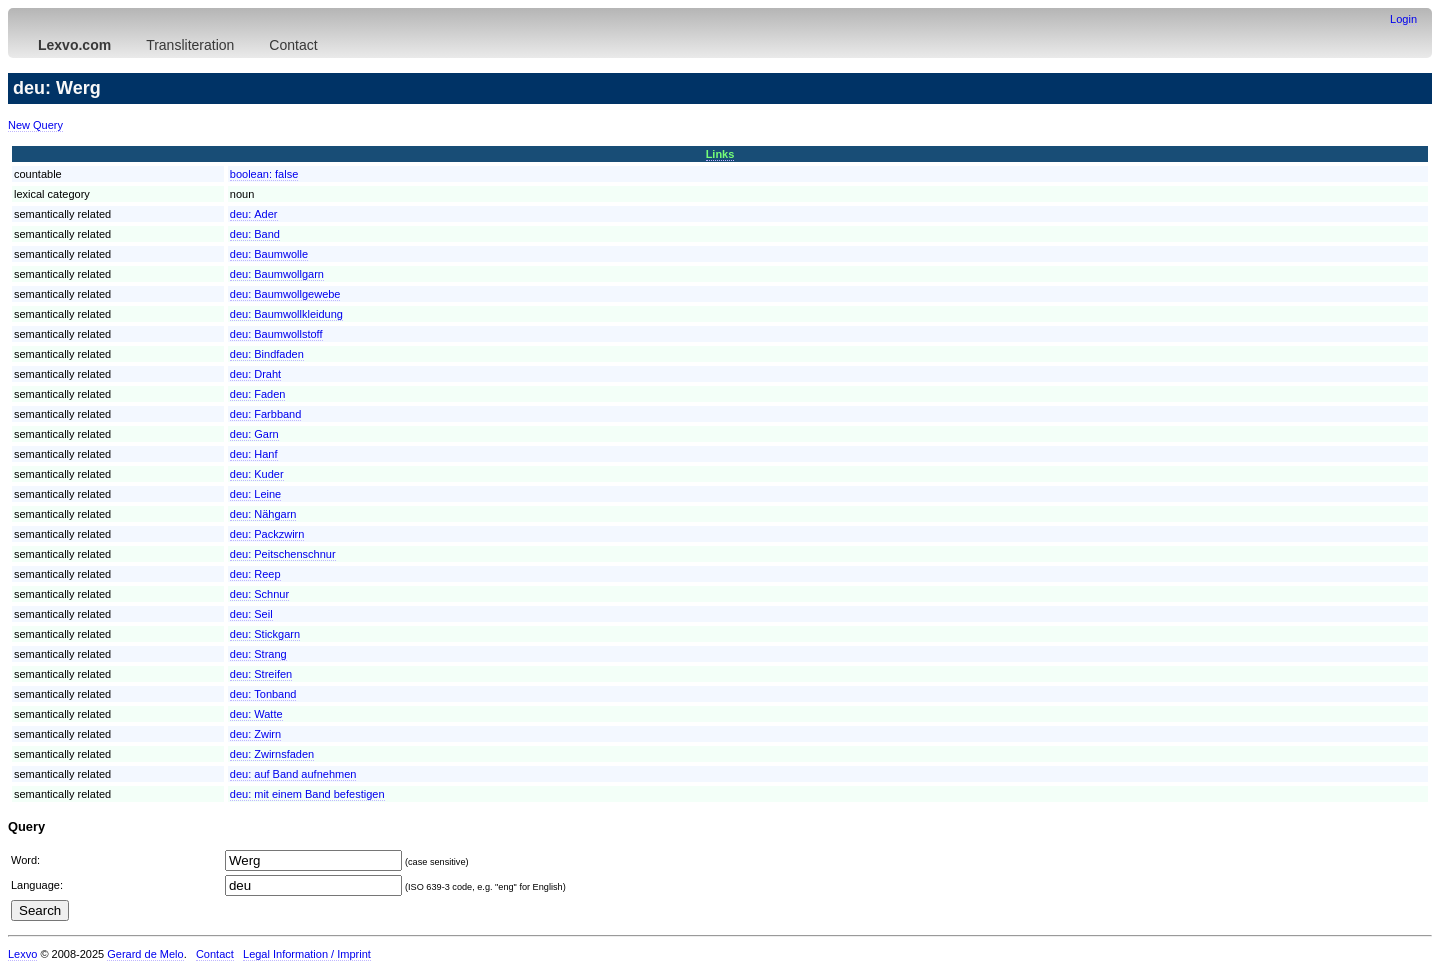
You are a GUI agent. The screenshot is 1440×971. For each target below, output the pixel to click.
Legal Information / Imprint (307, 954)
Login (1403, 19)
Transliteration (190, 45)
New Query (35, 125)
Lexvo (22, 954)
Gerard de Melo (145, 954)
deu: (254, 214)
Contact (293, 45)
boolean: (264, 174)
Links (720, 154)
